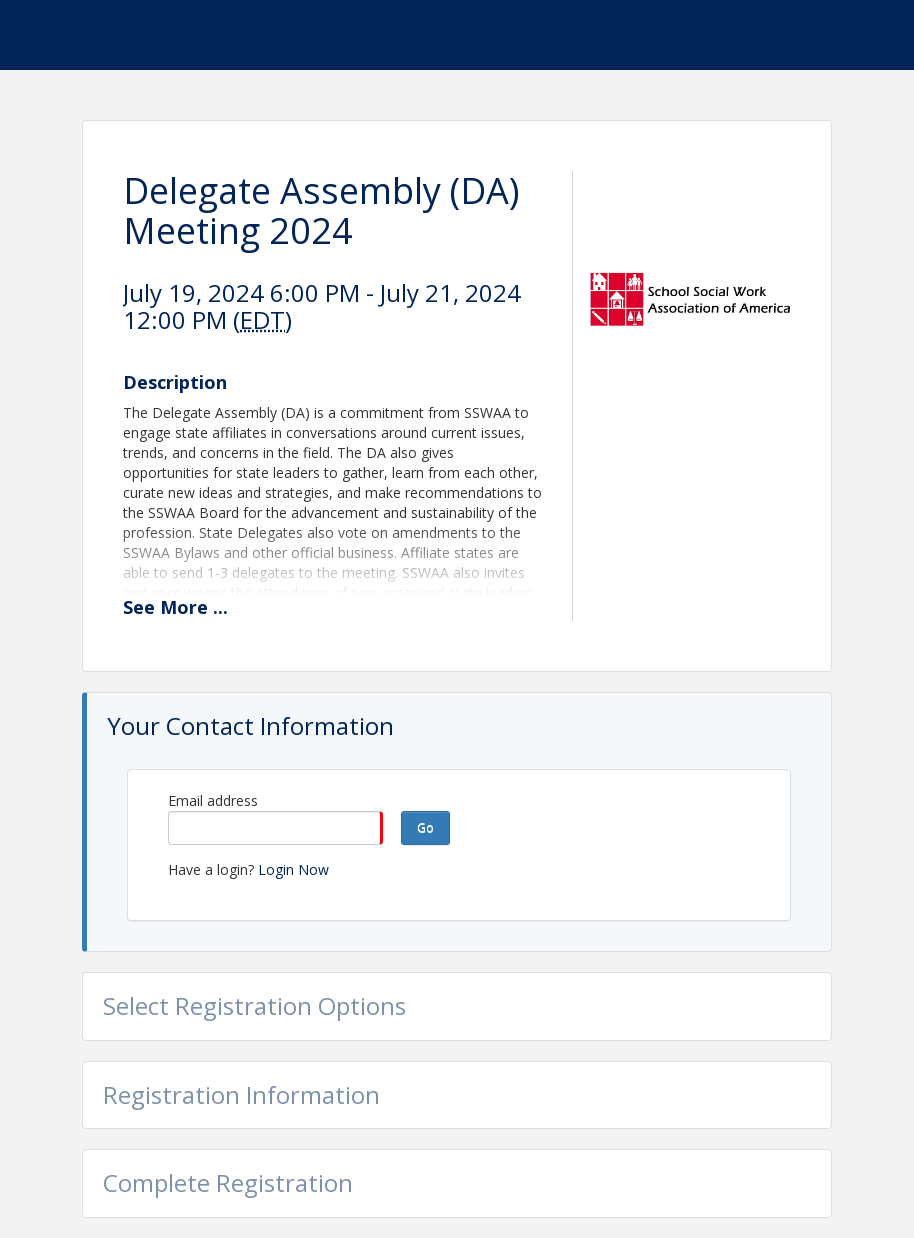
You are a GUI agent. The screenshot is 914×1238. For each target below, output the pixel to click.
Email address (213, 800)
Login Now (293, 869)
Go (425, 827)
